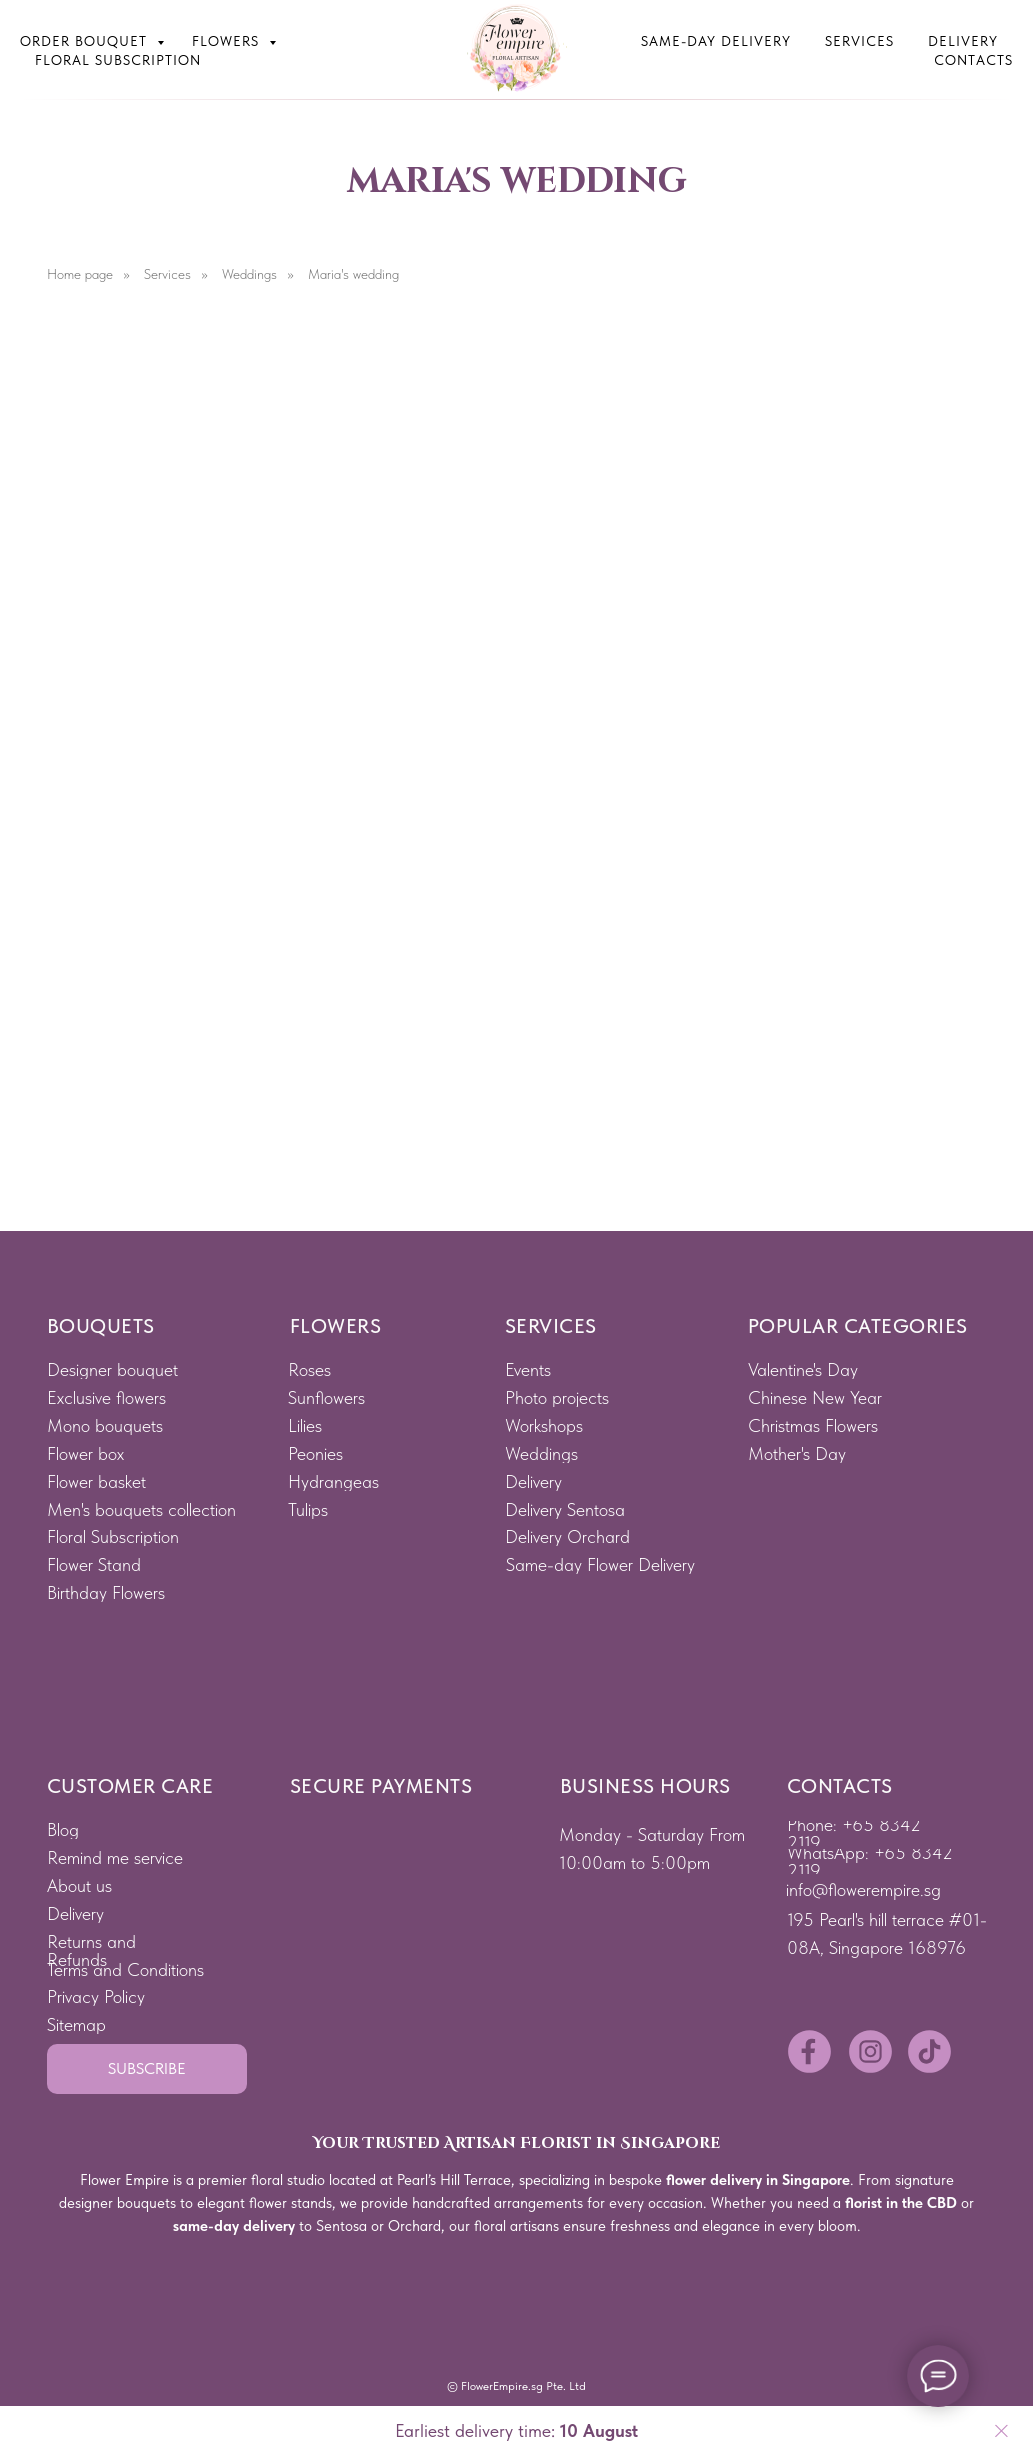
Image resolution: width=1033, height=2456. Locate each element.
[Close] (1001, 2431)
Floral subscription (118, 60)
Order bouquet (86, 41)
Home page (80, 274)
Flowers (228, 41)
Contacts (973, 60)
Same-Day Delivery (716, 41)
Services (859, 41)
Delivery (963, 41)
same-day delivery (234, 2226)
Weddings (249, 274)
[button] (147, 2069)
